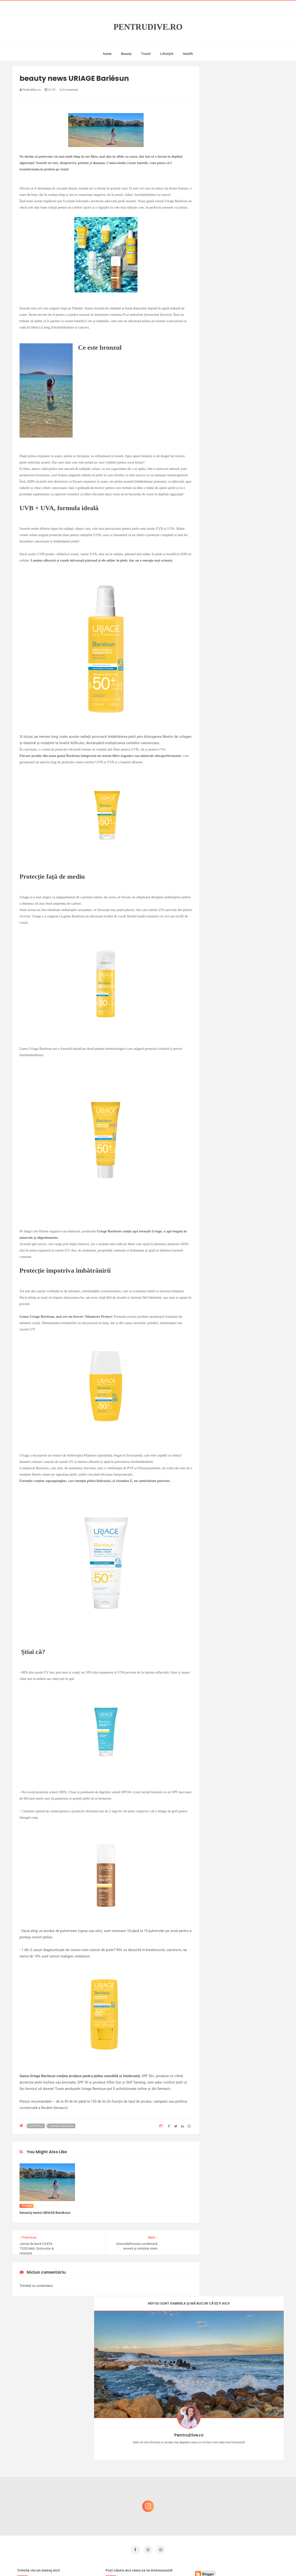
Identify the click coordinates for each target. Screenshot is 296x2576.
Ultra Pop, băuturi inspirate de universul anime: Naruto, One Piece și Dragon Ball (246, 2526)
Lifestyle (166, 54)
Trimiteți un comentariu (36, 2287)
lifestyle (36, 2127)
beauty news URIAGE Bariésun (45, 2213)
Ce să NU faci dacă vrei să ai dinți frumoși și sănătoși (243, 2501)
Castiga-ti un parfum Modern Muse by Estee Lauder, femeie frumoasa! (245, 2455)
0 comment (68, 89)
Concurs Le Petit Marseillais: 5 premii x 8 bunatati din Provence (247, 2433)
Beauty (126, 54)
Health (188, 54)
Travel (146, 54)
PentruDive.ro (148, 27)
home (107, 54)
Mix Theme (187, 2563)
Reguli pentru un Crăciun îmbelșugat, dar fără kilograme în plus (247, 2478)
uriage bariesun (61, 2127)
